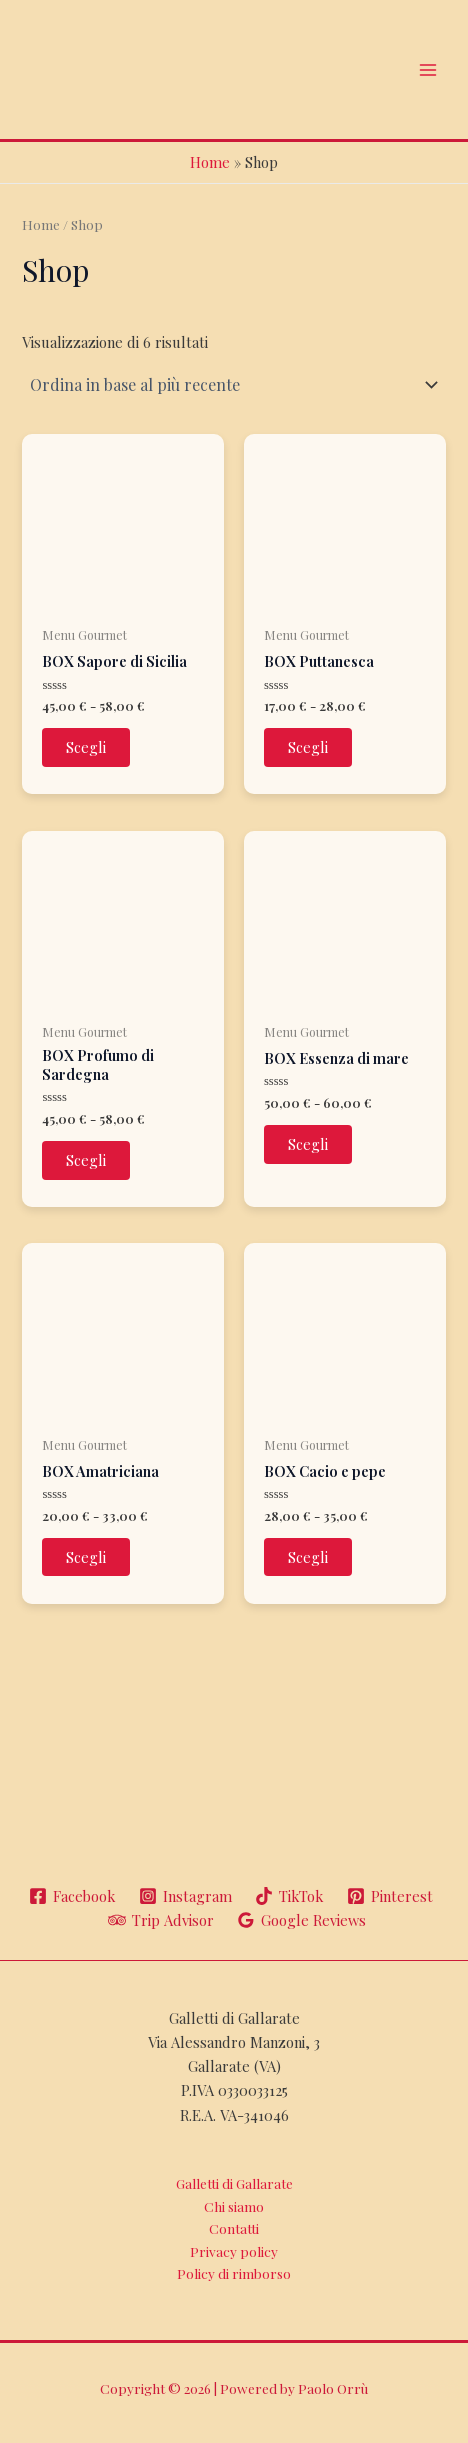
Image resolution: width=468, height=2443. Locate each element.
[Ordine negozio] (233, 385)
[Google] (302, 1920)
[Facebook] (72, 1896)
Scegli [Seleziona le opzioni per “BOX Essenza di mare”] (308, 1144)
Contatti (234, 2228)
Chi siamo (234, 2206)
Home (210, 162)
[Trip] (161, 1920)
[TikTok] (290, 1896)
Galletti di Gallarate (234, 2183)
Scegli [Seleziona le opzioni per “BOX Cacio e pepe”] (308, 1557)
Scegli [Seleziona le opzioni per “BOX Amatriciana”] (86, 1557)
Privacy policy (234, 2251)
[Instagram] (185, 1896)
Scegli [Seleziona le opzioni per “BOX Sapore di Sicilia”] (86, 747)
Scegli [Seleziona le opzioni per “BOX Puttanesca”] (308, 747)
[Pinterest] (390, 1896)
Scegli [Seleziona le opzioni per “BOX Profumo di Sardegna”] (86, 1160)
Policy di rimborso (234, 2273)
